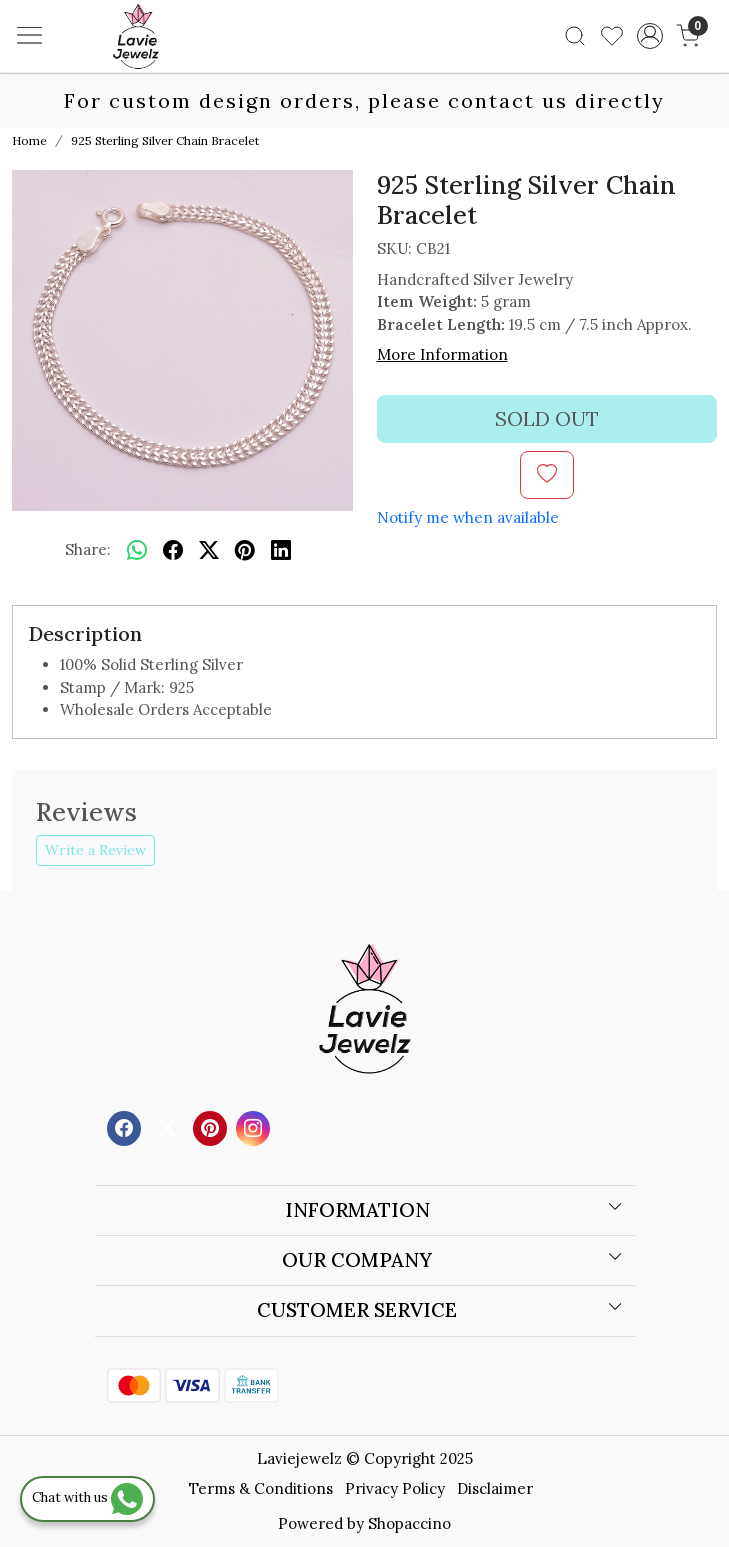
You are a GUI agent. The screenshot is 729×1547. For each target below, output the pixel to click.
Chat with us (87, 1497)
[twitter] (209, 550)
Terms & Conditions (261, 1488)
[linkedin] (281, 550)
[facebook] (173, 550)
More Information (442, 354)
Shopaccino (409, 1523)
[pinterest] (245, 550)
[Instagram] (255, 1126)
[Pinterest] (212, 1126)
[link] (575, 36)
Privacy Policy (395, 1488)
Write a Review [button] (95, 850)
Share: (88, 549)
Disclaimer (495, 1488)
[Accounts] (649, 36)
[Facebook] (126, 1126)
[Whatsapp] (137, 550)
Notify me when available (468, 517)
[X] (169, 1126)
